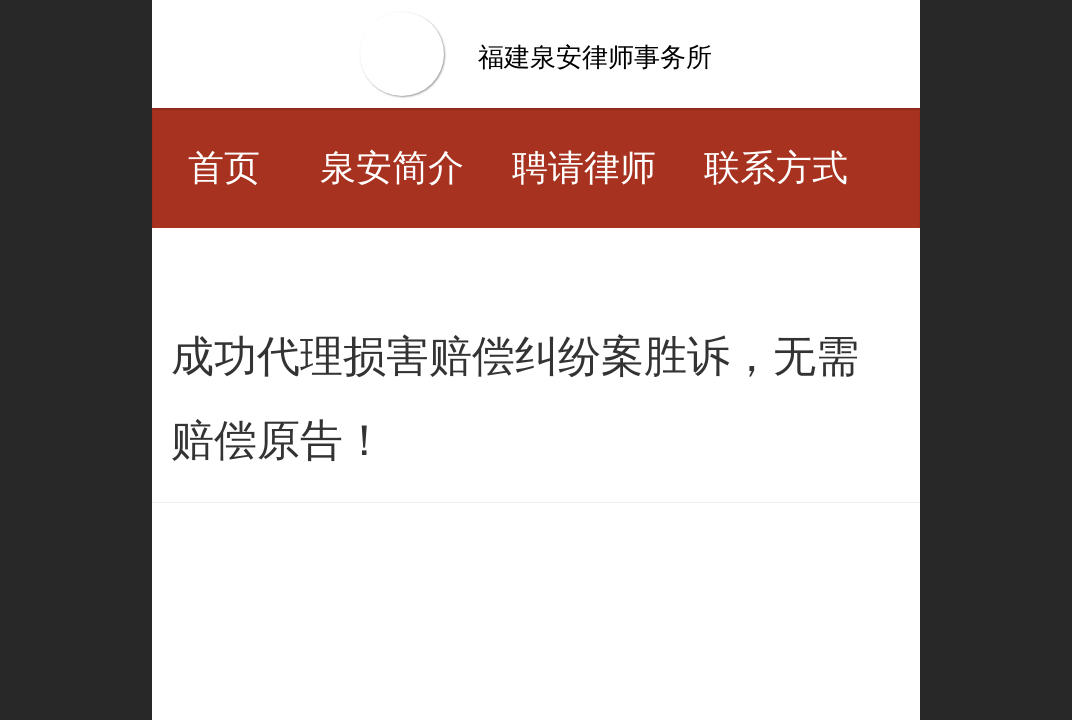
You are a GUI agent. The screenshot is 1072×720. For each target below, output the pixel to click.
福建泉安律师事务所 (595, 57)
